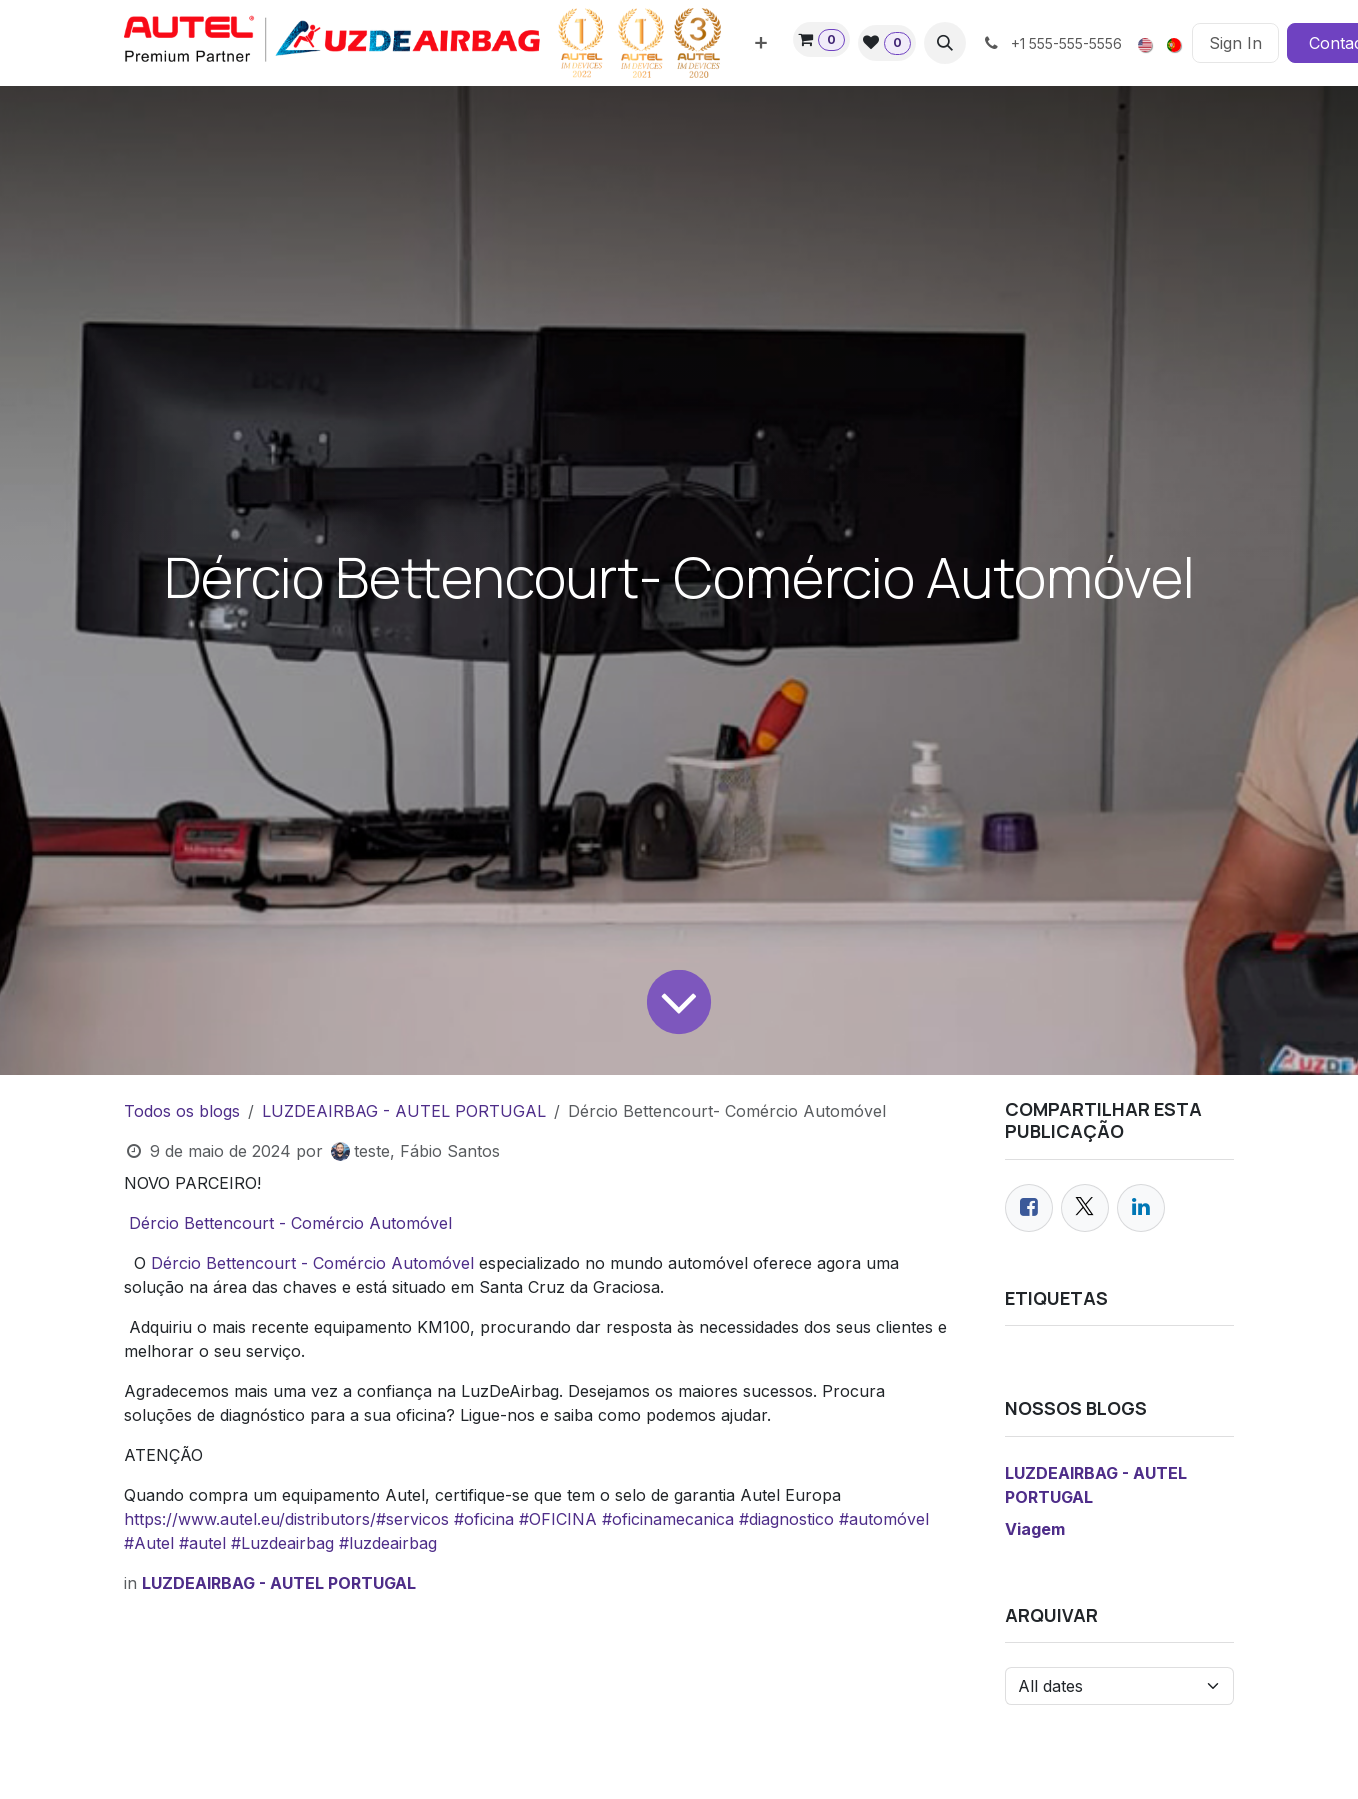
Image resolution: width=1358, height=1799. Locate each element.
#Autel (149, 1543)
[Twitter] (1085, 1208)
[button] (945, 43)
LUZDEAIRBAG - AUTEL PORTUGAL (404, 1111)
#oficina (484, 1519)
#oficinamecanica (668, 1519)
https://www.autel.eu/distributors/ (250, 1519)
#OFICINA (558, 1519)
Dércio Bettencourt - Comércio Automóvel (293, 1223)
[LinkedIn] (1141, 1208)
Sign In (1235, 43)
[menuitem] (761, 43)
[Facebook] (1029, 1208)
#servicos (412, 1519)
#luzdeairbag (388, 1543)
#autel (202, 1543)
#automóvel (884, 1519)
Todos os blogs (182, 1111)
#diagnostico (786, 1519)
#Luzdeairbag (282, 1543)
